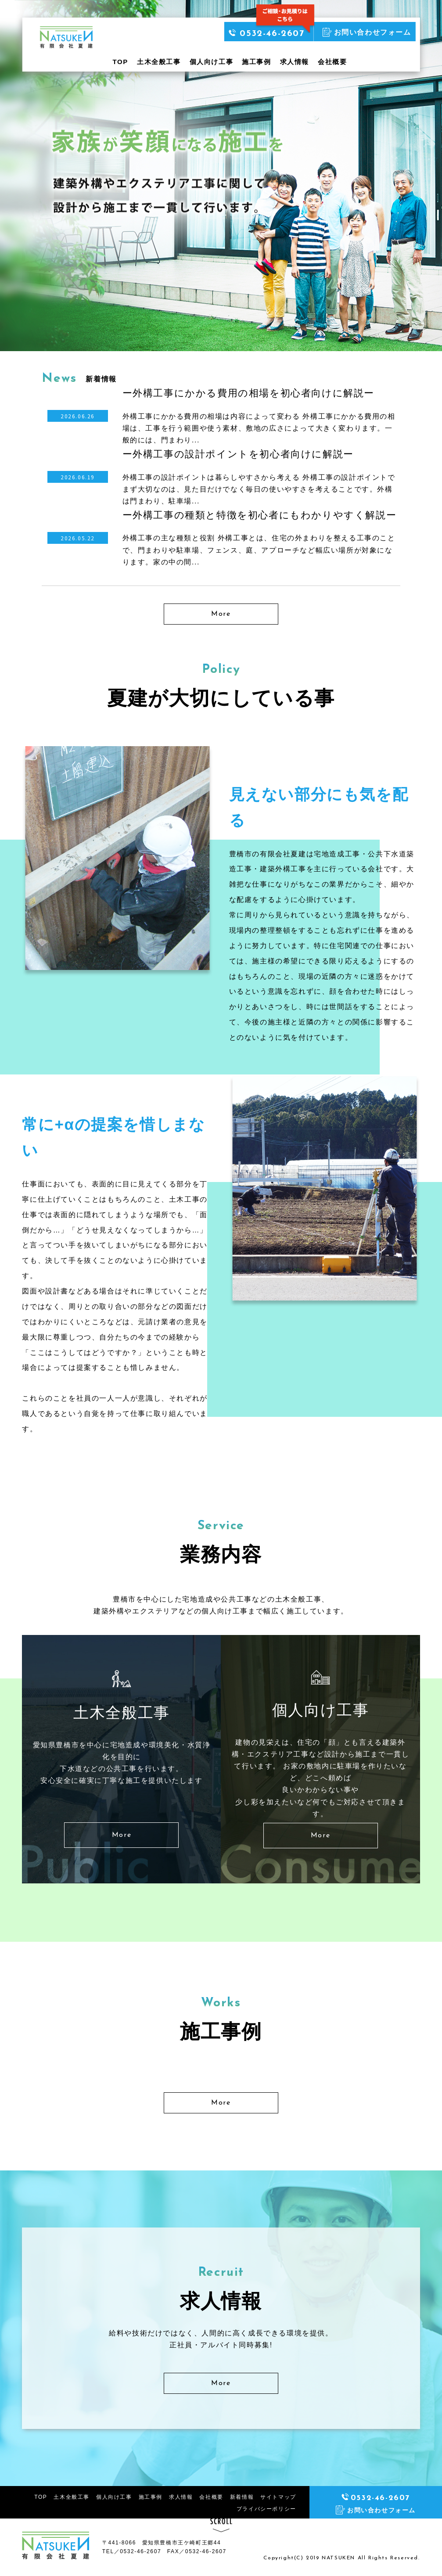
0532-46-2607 (266, 33)
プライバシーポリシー (266, 2509)
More (220, 614)
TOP (120, 61)
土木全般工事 (159, 61)
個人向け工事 (212, 61)
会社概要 (332, 61)
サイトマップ (278, 2497)
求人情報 (294, 61)
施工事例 (256, 61)
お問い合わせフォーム (367, 32)
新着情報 (242, 2497)
